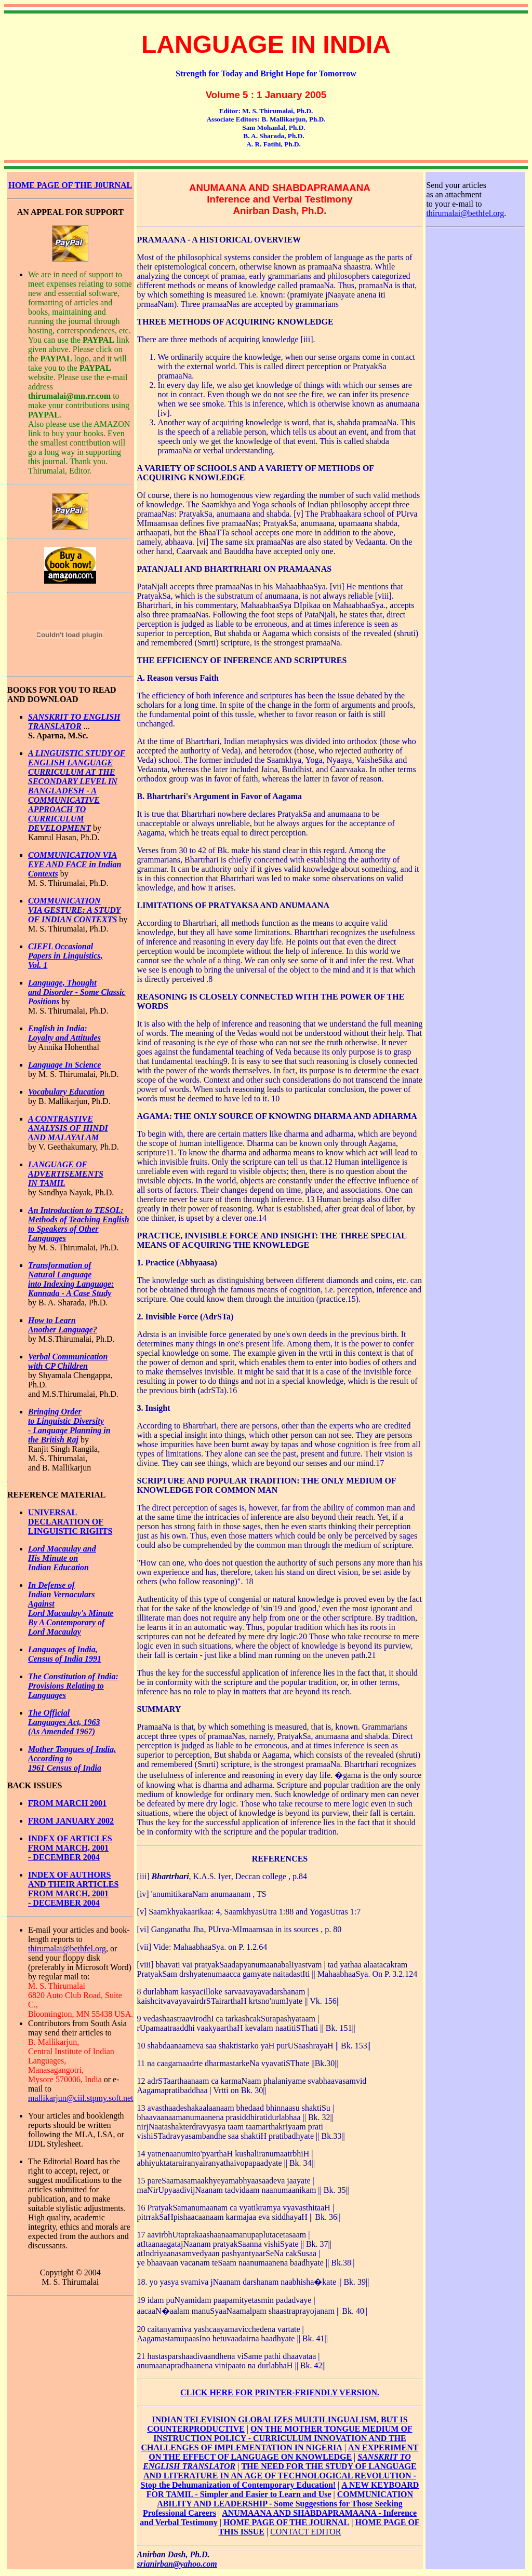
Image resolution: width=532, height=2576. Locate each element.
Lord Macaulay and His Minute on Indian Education (62, 1558)
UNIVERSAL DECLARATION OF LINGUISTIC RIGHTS (70, 1521)
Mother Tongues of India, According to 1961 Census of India (72, 1758)
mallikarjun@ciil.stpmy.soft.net (81, 2098)
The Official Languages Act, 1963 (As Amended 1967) (64, 1722)
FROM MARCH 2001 (67, 1803)
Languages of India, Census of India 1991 (64, 1654)
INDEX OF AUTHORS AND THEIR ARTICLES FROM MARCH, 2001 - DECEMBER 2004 (73, 1888)
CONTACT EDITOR (305, 2531)
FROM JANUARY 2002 (71, 1820)
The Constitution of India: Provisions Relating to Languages (73, 1686)
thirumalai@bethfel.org (67, 1948)
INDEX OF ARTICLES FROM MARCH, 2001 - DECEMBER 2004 (70, 1848)
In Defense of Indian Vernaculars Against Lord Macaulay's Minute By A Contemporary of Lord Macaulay (70, 1608)
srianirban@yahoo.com (177, 2563)
